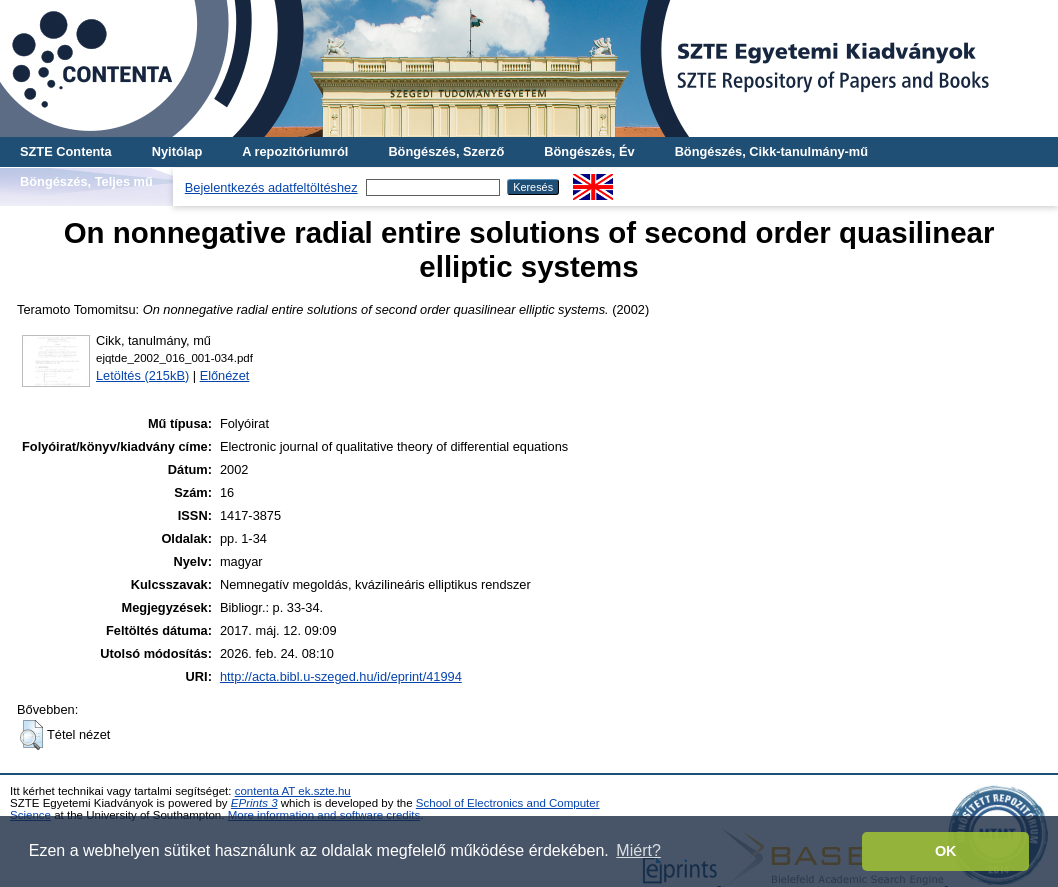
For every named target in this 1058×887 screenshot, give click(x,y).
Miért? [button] (638, 850)
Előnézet (225, 375)
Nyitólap (177, 151)
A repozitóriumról (295, 151)
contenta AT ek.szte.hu (293, 791)
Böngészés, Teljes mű (86, 181)
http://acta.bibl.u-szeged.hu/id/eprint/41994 (341, 676)
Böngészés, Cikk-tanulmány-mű (771, 151)
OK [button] (946, 851)
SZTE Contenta (66, 151)
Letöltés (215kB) (142, 375)
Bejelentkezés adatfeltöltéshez (271, 187)
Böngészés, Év (589, 151)
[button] (31, 735)
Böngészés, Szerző (446, 151)
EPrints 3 (254, 803)
